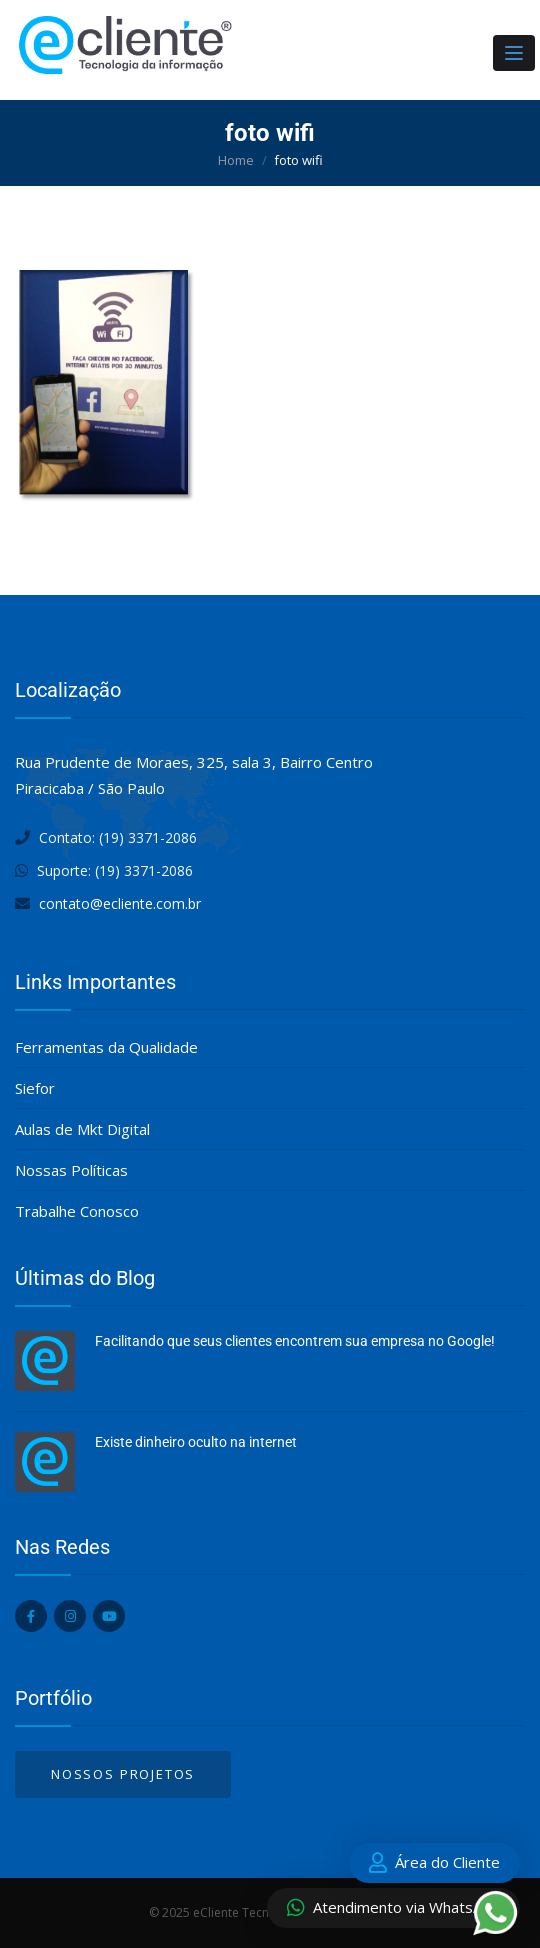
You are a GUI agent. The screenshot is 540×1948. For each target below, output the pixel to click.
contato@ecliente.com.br (120, 903)
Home (236, 160)
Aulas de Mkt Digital (82, 1129)
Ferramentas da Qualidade (106, 1047)
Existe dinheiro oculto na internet (196, 1442)
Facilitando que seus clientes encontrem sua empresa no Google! (295, 1341)
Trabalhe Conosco (77, 1211)
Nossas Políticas (71, 1170)
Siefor (35, 1088)
